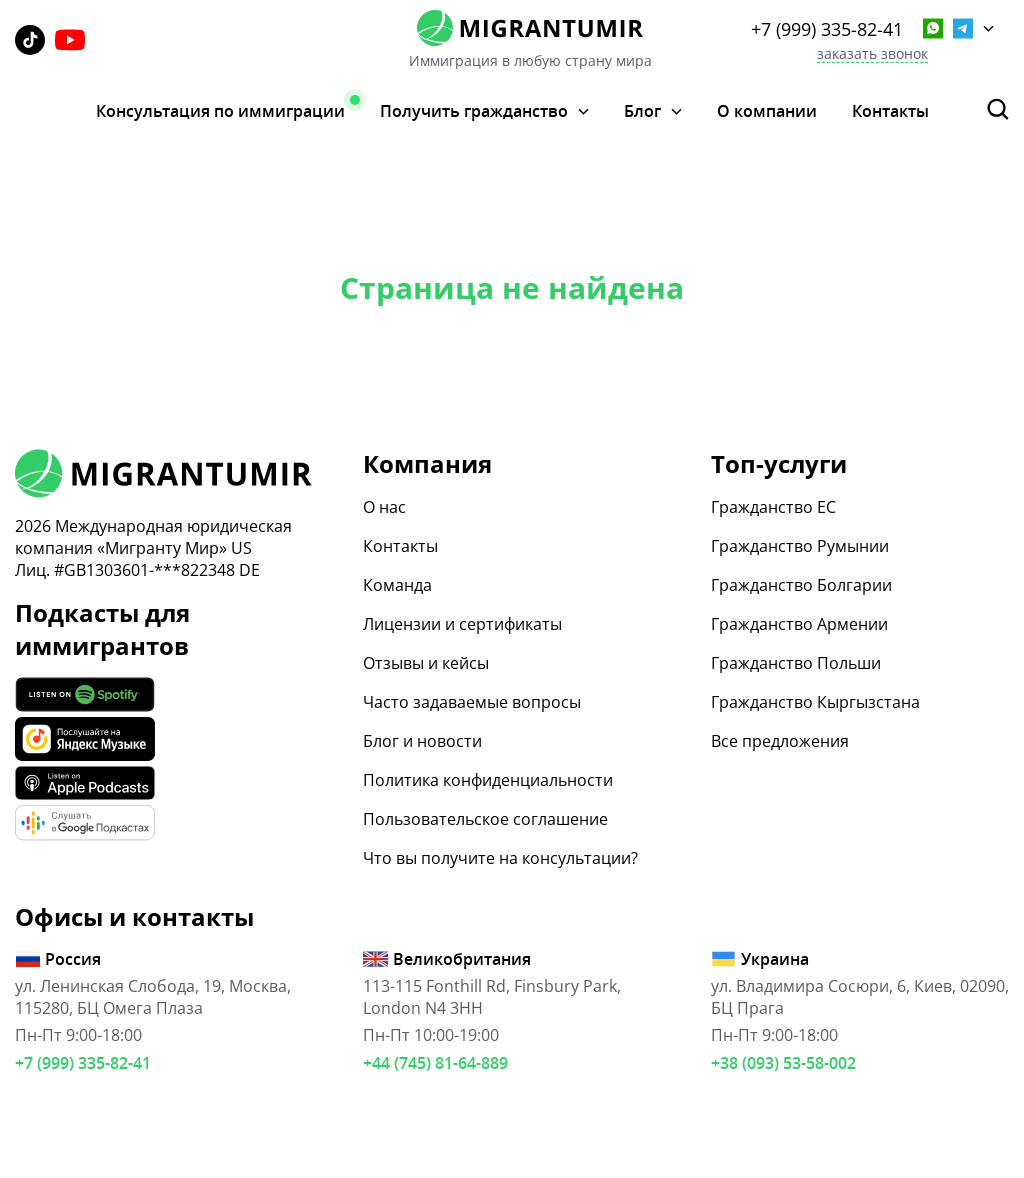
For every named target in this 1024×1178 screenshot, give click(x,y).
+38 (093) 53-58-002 (783, 1063)
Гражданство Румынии (800, 546)
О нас (384, 507)
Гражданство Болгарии (801, 585)
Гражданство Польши (796, 663)
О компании (767, 111)
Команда (397, 585)
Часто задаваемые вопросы (472, 702)
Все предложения (780, 741)
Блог (642, 111)
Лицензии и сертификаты (462, 624)
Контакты (890, 111)
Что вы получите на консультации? (500, 858)
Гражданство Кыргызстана (815, 702)
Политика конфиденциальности (488, 780)
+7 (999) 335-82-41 (827, 29)
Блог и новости (422, 741)
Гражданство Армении (799, 624)
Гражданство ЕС (773, 507)
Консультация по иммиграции (220, 111)
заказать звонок (872, 54)
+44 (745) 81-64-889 (435, 1063)
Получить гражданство (474, 111)
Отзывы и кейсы (426, 663)
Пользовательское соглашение (485, 819)
